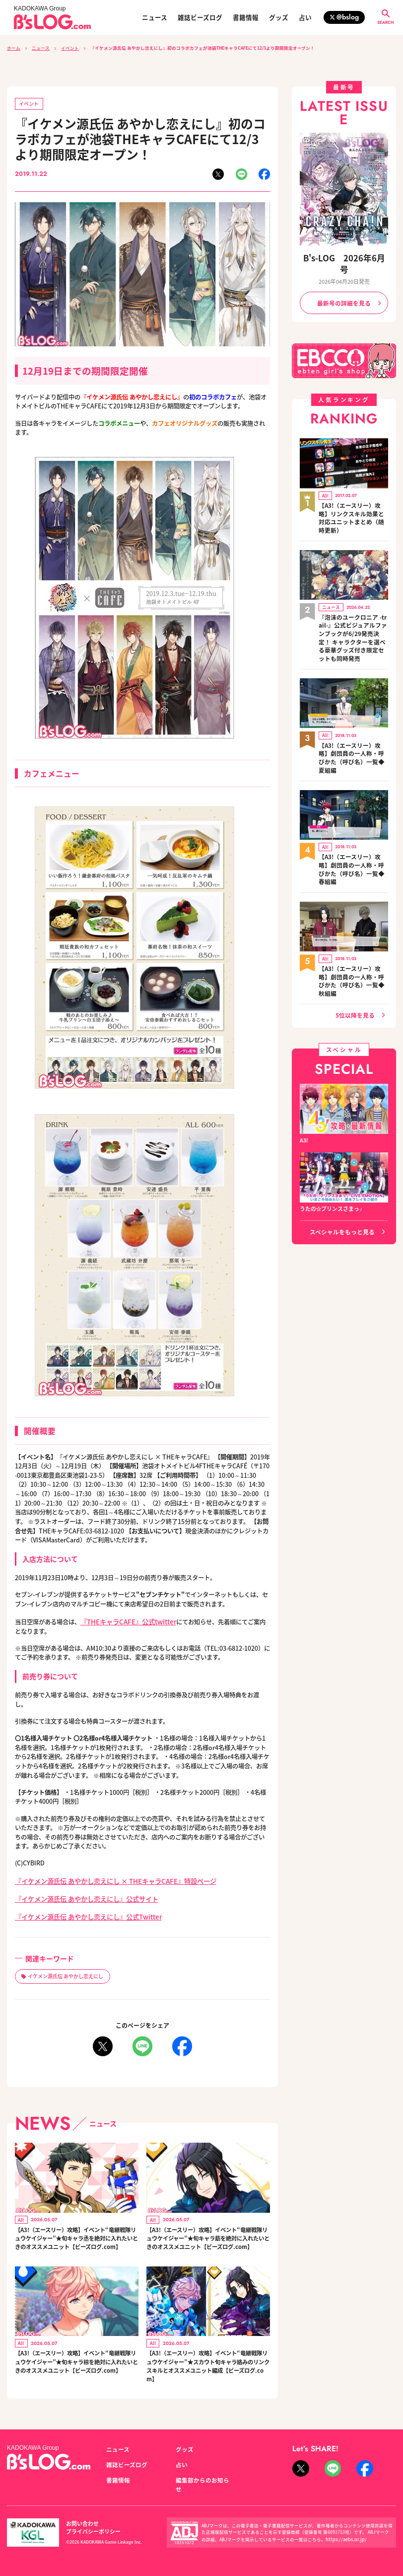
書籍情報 (246, 17)
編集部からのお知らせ (203, 2487)
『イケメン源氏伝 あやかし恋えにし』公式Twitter (83, 1912)
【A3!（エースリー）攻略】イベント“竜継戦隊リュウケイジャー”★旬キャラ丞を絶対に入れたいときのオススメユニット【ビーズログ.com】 (76, 2238)
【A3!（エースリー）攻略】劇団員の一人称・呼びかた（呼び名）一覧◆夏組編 (353, 716)
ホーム (13, 48)
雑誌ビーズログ (200, 17)
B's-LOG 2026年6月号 (344, 257)
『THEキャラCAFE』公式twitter (124, 1619)
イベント (70, 48)
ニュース (154, 17)
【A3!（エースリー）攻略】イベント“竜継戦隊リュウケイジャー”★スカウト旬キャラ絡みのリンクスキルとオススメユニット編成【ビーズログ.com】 (207, 2373)
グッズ (278, 17)
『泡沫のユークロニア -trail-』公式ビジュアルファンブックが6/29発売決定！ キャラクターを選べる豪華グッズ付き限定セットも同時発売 (353, 606)
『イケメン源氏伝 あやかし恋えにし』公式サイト (81, 1895)
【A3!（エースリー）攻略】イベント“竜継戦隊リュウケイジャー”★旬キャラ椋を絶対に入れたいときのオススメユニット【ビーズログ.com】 (76, 2373)
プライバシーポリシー (136, 2524)
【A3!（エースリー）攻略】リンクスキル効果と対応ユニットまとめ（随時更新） (353, 495)
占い (305, 17)
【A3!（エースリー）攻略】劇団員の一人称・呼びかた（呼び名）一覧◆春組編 (353, 815)
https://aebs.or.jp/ (343, 2536)
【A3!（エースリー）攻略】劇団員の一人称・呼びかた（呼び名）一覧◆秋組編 (353, 914)
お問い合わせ (81, 2524)
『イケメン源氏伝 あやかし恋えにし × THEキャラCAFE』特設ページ (108, 1878)
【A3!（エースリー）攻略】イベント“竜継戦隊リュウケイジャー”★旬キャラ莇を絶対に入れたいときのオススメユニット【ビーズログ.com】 (207, 2238)
